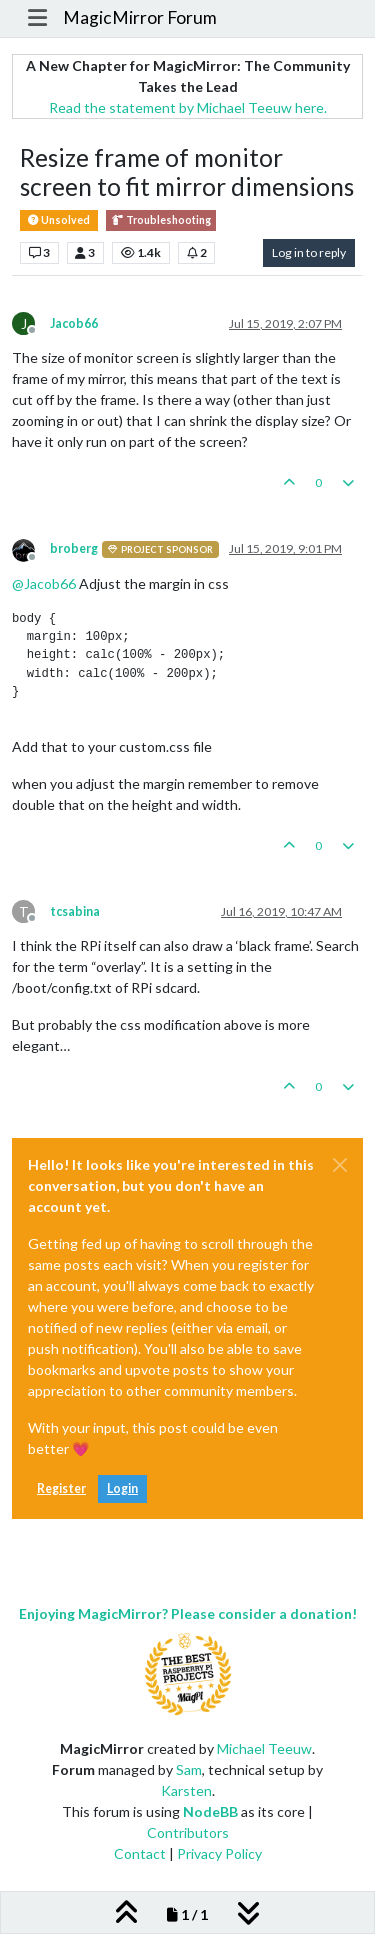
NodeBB (210, 1811)
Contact (140, 1853)
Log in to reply (309, 252)
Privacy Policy (219, 1853)
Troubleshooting (161, 220)
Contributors (188, 1832)
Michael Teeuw (264, 1748)
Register (61, 1488)
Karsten (186, 1790)
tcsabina (75, 911)
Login (122, 1488)
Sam (189, 1769)
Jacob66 (74, 323)
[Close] (340, 1165)
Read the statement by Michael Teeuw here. (188, 107)
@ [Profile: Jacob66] (44, 583)
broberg (74, 548)
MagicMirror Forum (140, 17)
